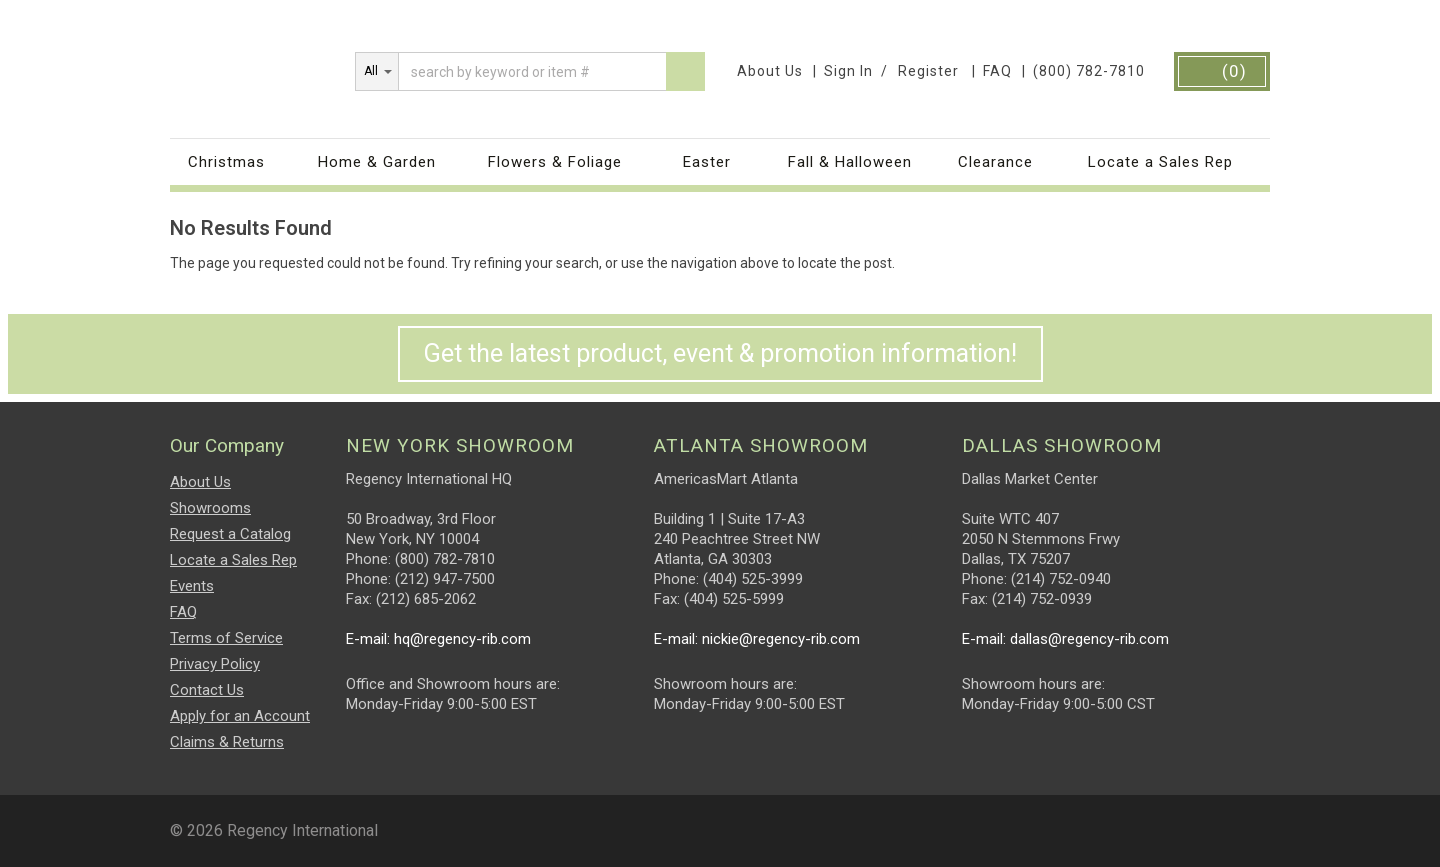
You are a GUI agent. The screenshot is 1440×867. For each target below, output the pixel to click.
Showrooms (210, 508)
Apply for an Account (240, 716)
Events (192, 586)
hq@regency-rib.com (462, 639)
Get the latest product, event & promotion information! (720, 353)
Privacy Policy (215, 664)
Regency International (258, 65)
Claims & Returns (227, 742)
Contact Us (207, 690)
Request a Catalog (230, 534)
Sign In (848, 71)
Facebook (1181, 823)
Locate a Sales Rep (1160, 162)
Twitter (1257, 823)
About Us (770, 71)
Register (928, 71)
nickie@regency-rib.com (781, 639)
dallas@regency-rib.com (1089, 639)
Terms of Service (226, 638)
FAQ (997, 71)
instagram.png (1219, 823)
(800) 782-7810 (1089, 71)
